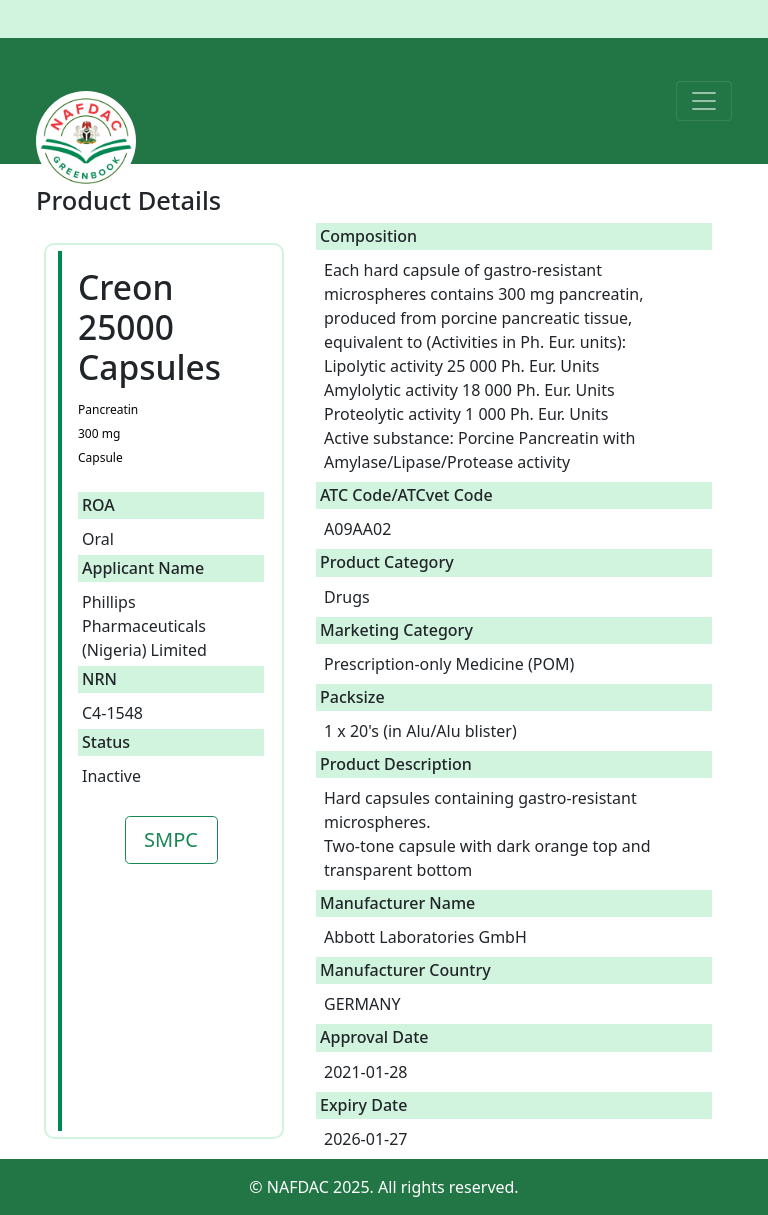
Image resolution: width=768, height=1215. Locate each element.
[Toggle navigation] (704, 101)
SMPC (171, 839)
